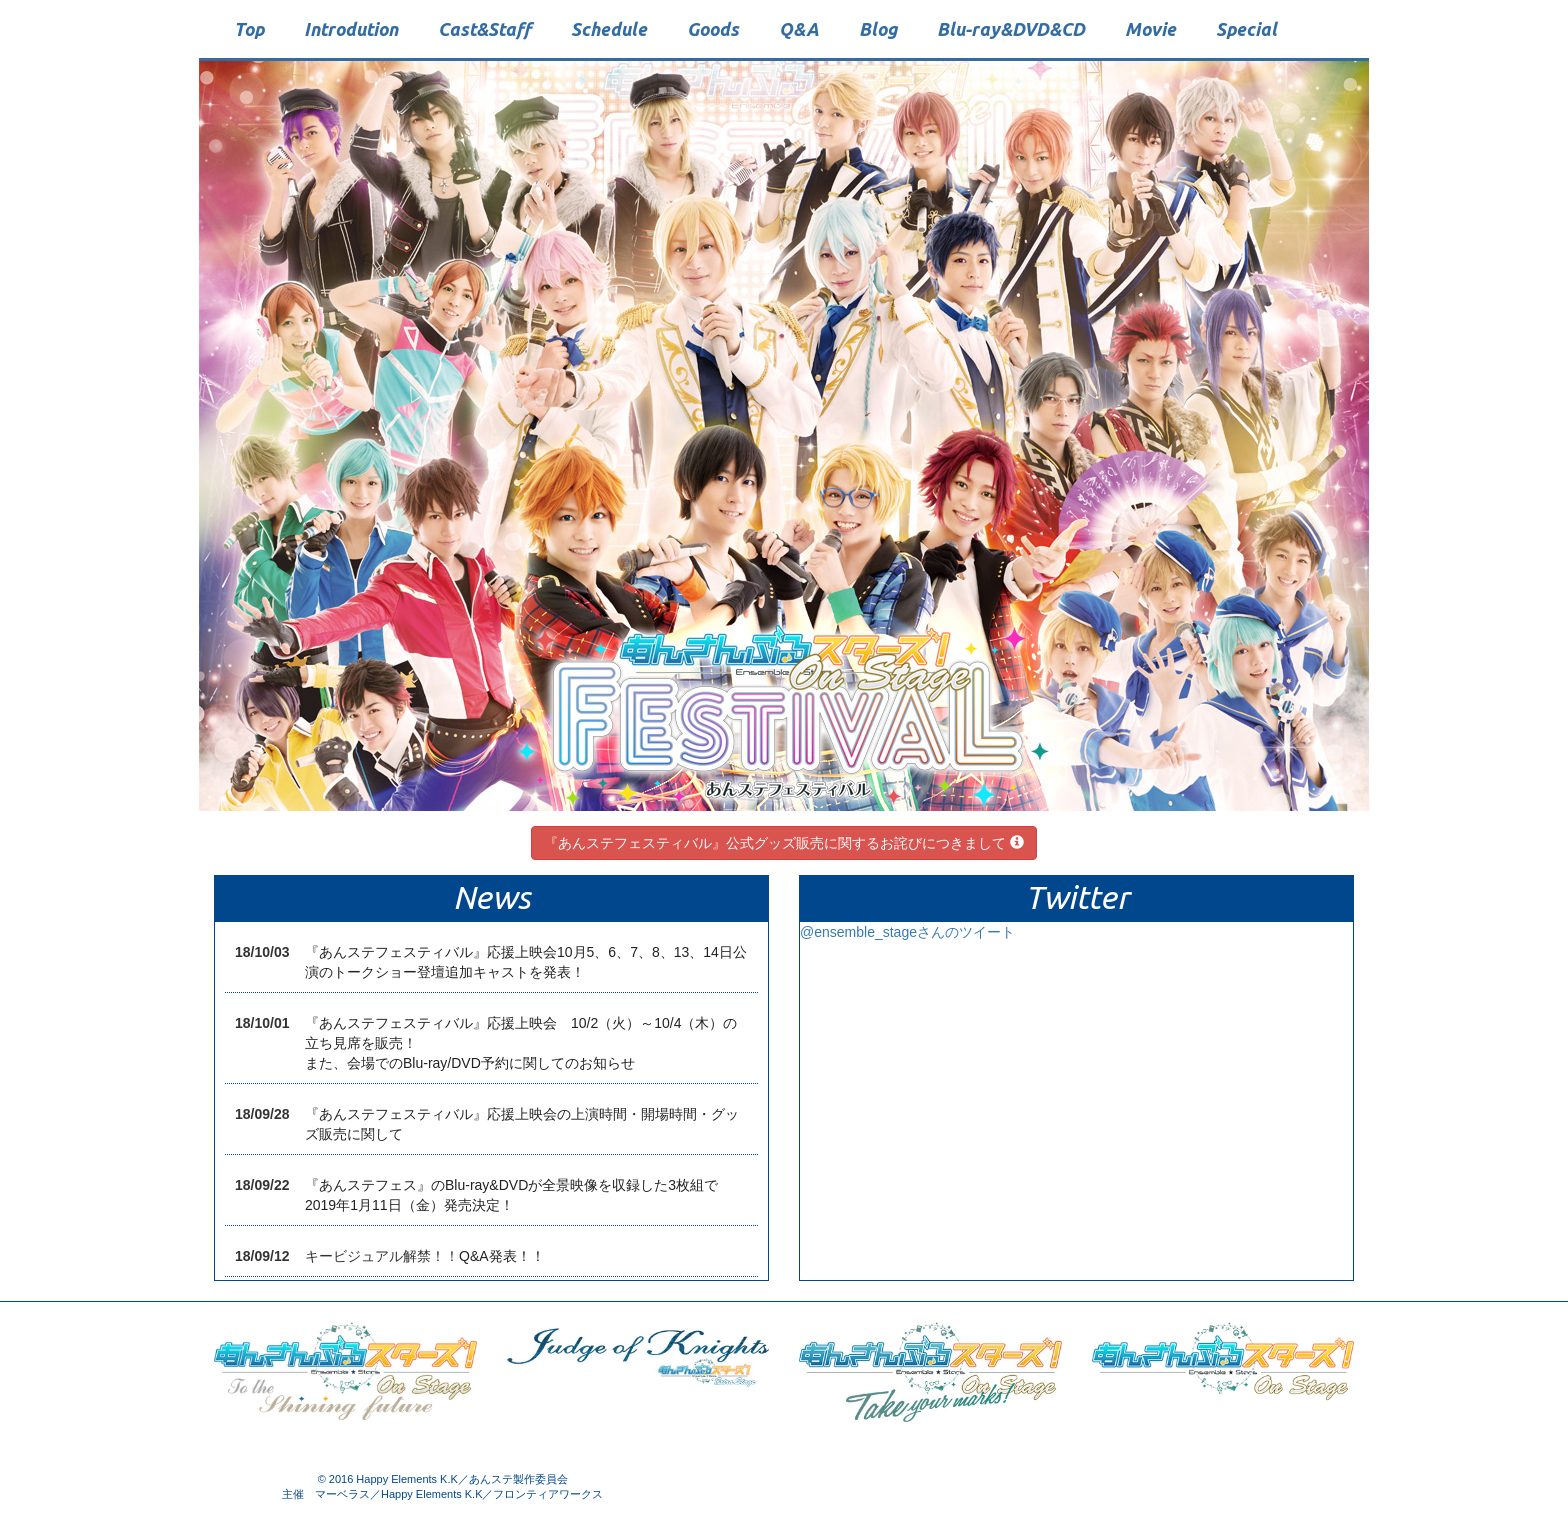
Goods (713, 29)
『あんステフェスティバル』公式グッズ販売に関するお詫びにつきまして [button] (784, 843)
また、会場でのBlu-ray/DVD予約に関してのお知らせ (470, 1063)
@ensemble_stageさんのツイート (907, 932)
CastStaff (484, 29)
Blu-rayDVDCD (1011, 29)
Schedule (609, 29)
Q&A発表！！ (502, 1256)
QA (799, 29)
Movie (1150, 29)
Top (249, 29)
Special (1246, 29)
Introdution (351, 29)
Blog (878, 29)
